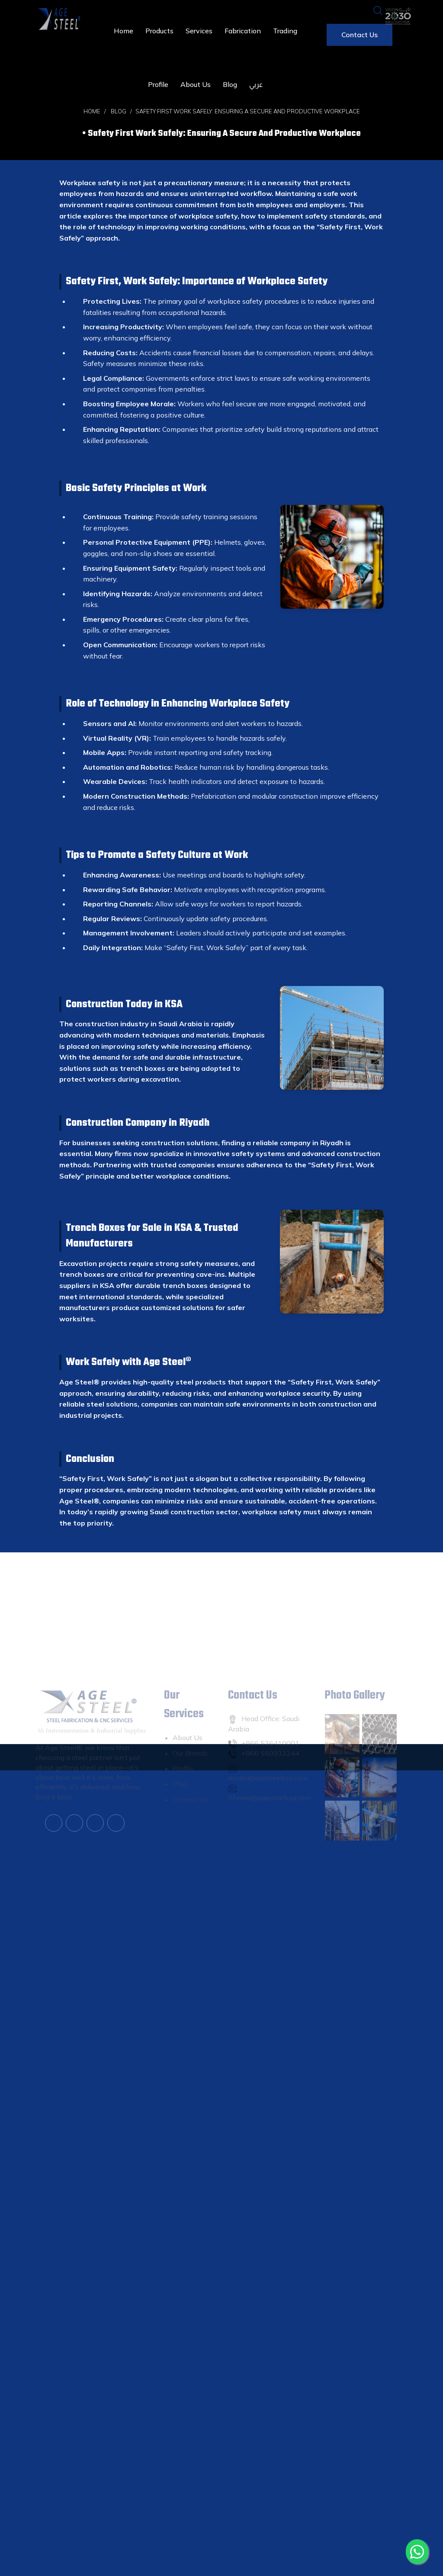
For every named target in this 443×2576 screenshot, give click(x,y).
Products (159, 30)
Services (199, 30)
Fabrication (243, 30)
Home (123, 30)
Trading (285, 30)
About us (195, 84)
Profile (158, 84)
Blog (230, 84)
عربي (256, 84)
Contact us (359, 34)
